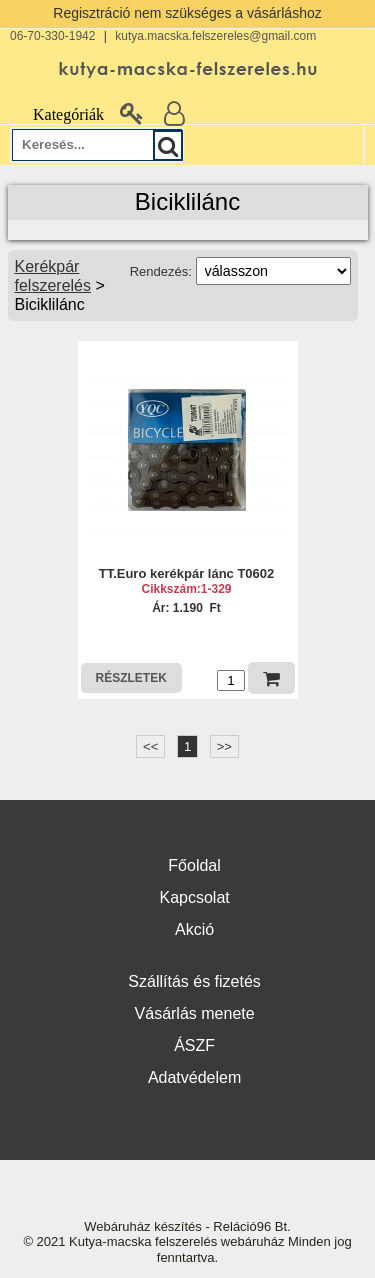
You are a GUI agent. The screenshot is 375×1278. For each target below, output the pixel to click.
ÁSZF (194, 1045)
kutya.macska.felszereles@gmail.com (215, 36)
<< (150, 746)
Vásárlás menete (195, 1013)
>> (224, 746)
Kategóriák (57, 114)
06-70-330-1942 (52, 36)
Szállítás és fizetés (194, 981)
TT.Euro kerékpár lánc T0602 (187, 573)
